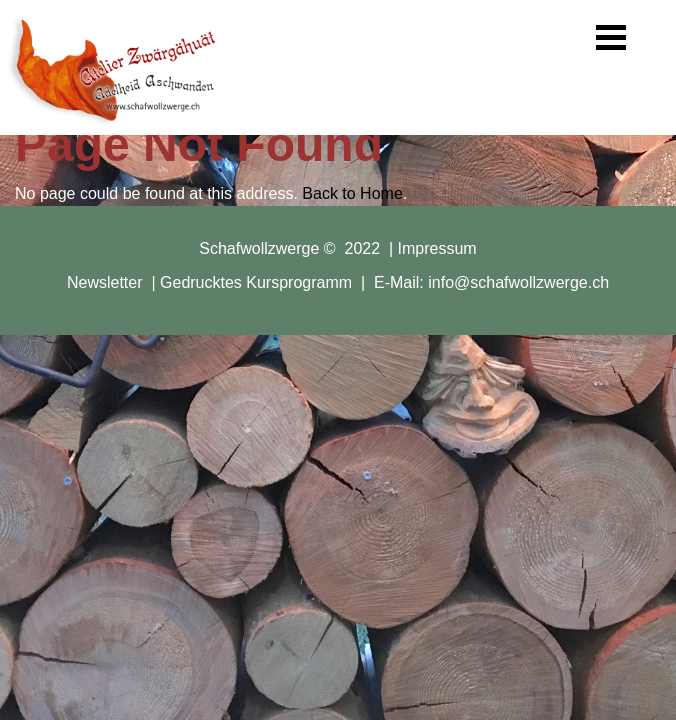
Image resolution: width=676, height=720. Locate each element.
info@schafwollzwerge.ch (518, 282)
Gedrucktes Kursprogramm (256, 282)
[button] (611, 37)
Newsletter (105, 282)
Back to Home (352, 193)
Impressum (437, 248)
